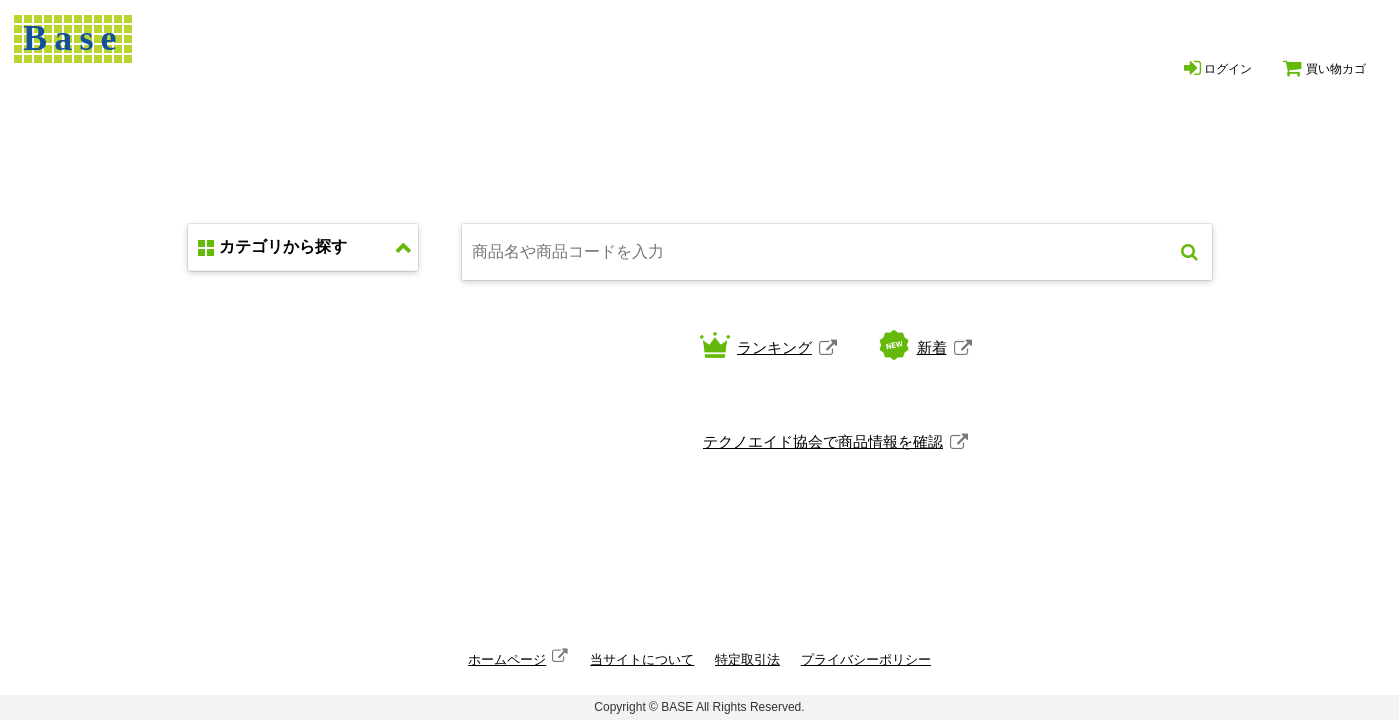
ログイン (1218, 68)
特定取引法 (747, 659)
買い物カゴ (1324, 68)
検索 (1189, 252)
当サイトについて (642, 659)
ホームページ (507, 659)
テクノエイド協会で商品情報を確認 (823, 441)
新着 (932, 347)
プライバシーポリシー (866, 659)
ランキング (774, 347)
